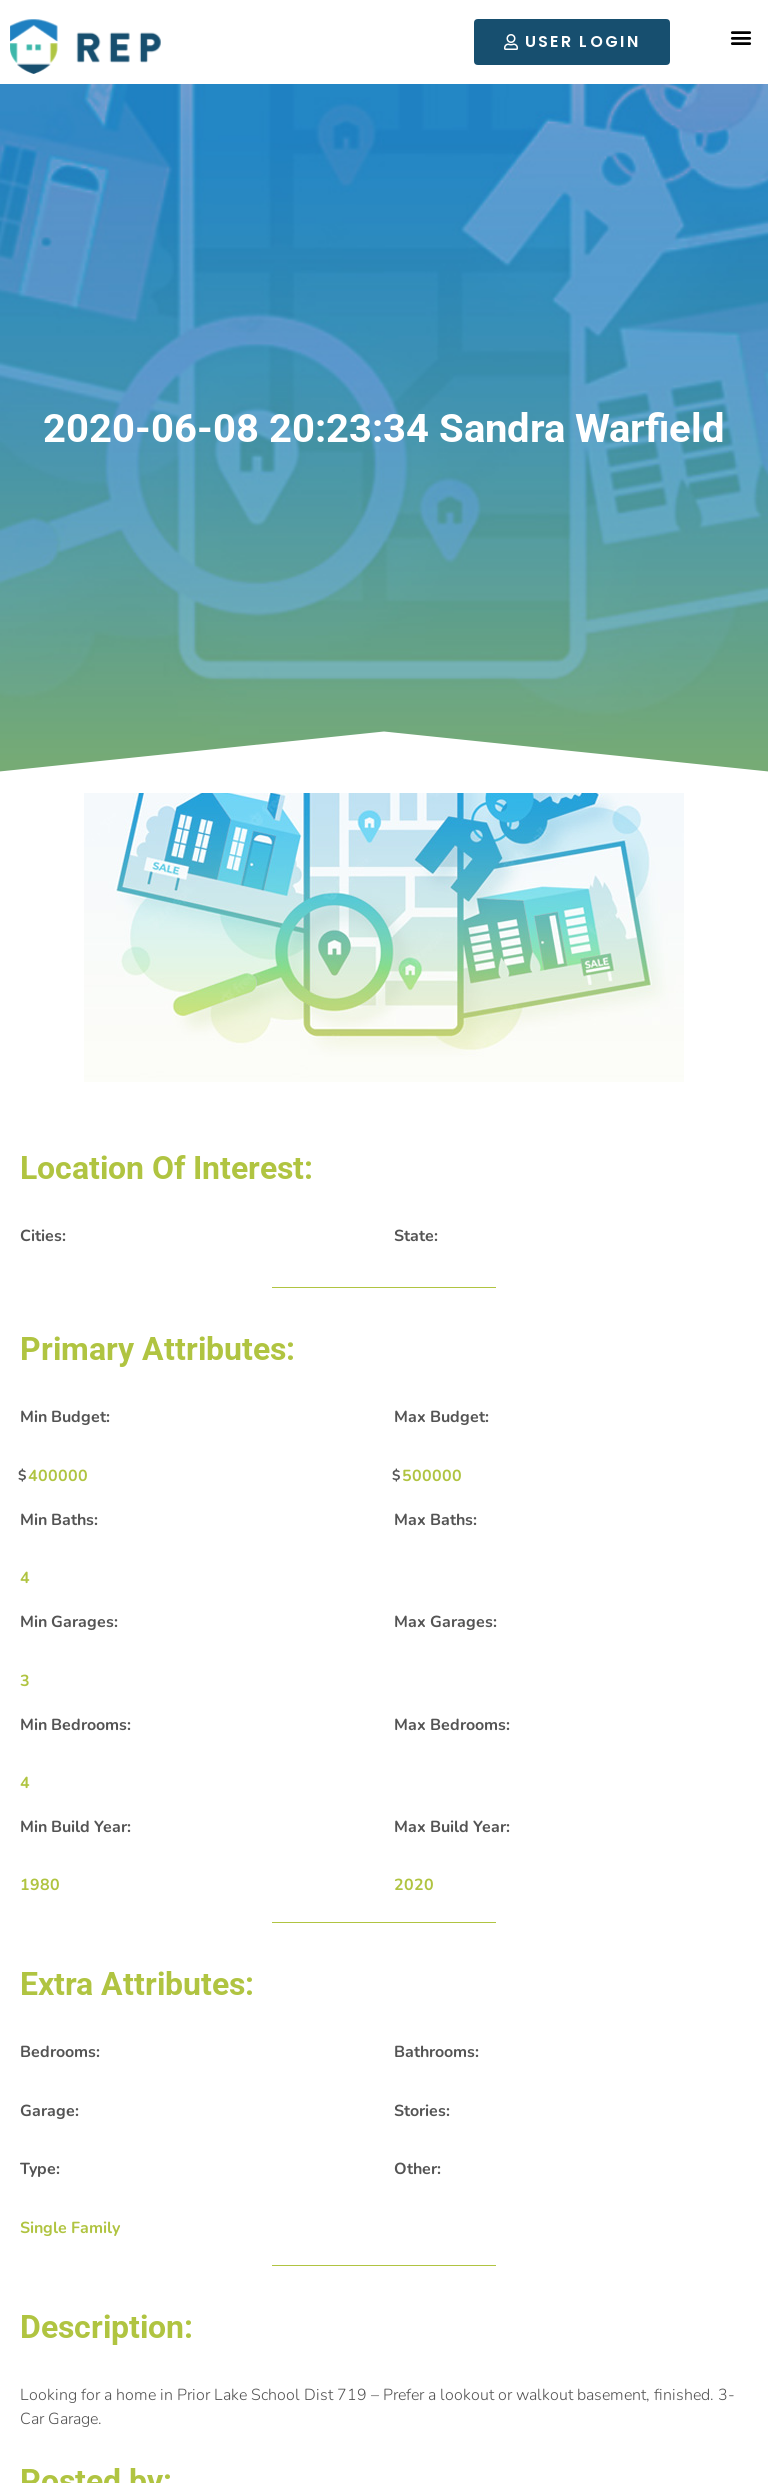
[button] (741, 37)
